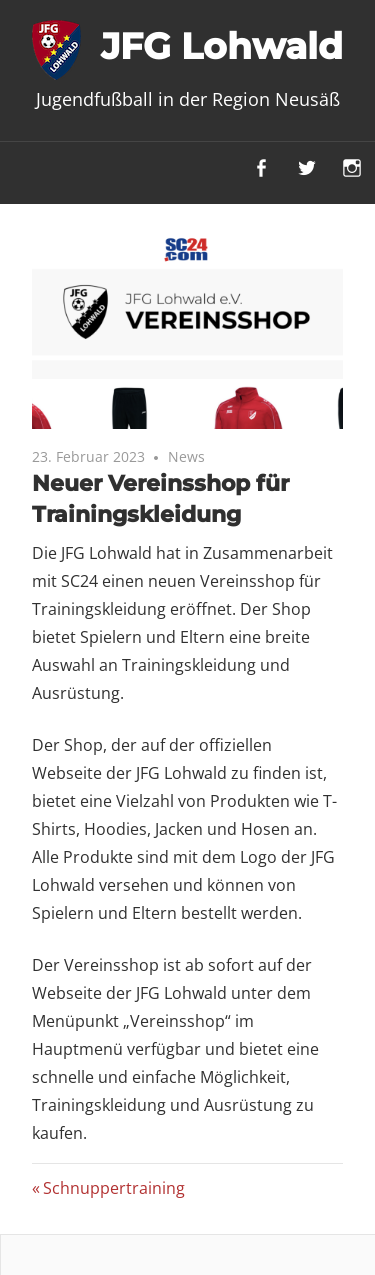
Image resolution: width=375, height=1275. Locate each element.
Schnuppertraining (113, 1188)
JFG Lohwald (222, 46)
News (186, 456)
